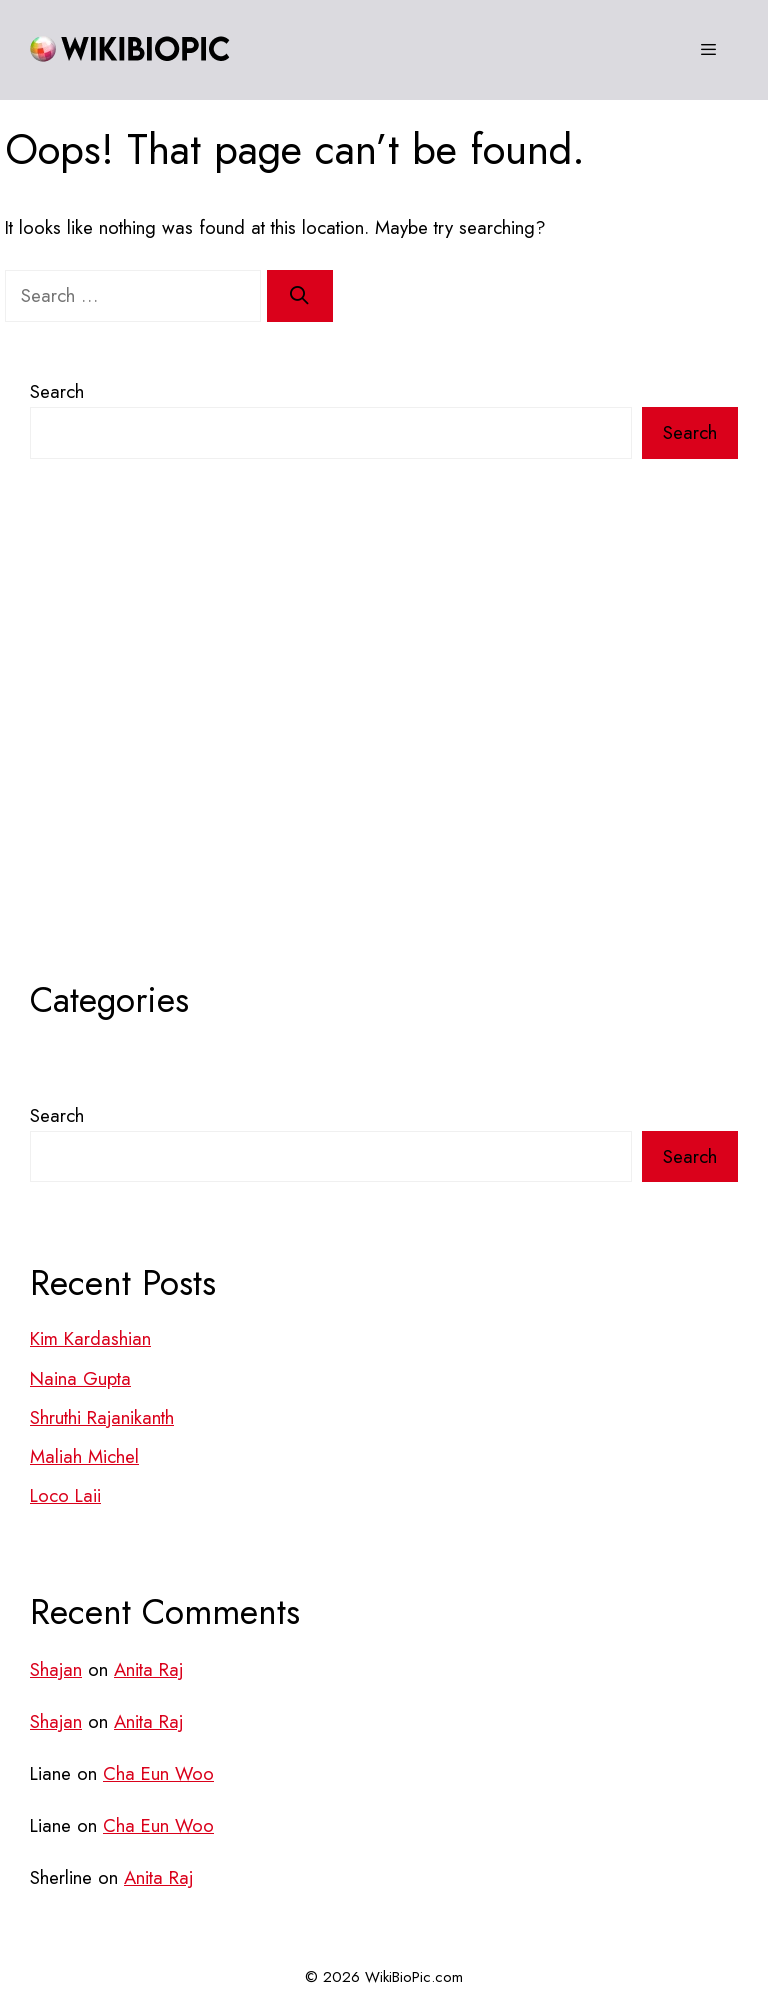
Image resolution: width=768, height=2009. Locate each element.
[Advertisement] (384, 759)
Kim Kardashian (90, 1338)
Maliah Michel (84, 1456)
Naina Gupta (80, 1378)
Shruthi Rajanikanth (102, 1417)
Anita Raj (148, 1669)
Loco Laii (65, 1495)
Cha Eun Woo (158, 1773)
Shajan (56, 1669)
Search (57, 391)
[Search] (300, 296)
